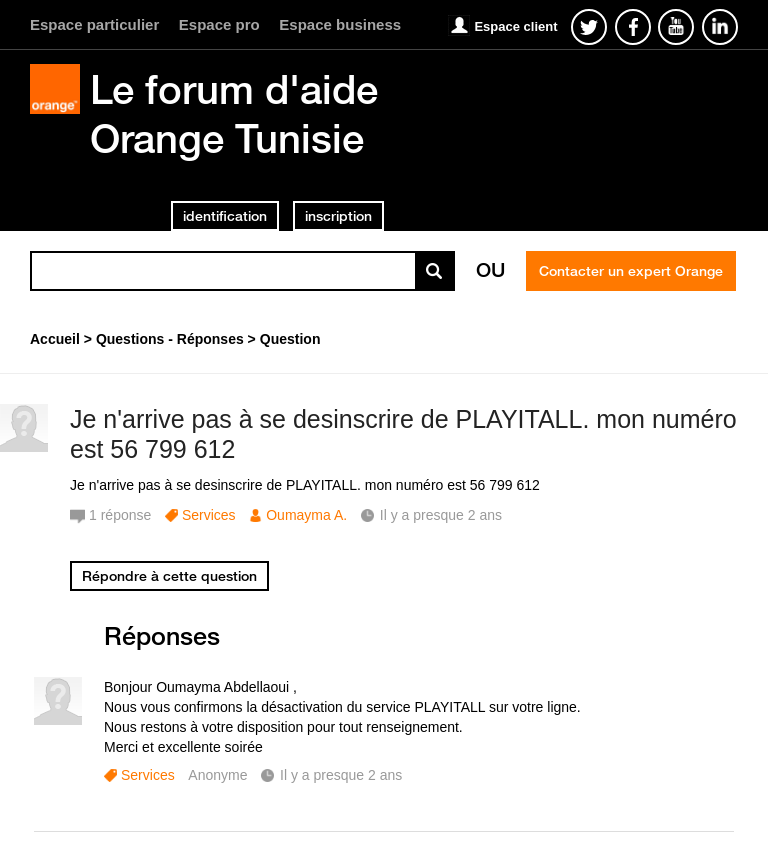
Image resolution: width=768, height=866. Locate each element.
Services (209, 515)
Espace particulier (94, 24)
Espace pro (219, 24)
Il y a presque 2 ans (341, 775)
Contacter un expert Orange (631, 271)
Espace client (515, 26)
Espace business (340, 24)
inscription (338, 216)
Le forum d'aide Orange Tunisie (234, 113)
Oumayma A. (306, 515)
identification (225, 216)
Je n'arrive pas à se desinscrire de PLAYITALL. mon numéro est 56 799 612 (403, 434)
